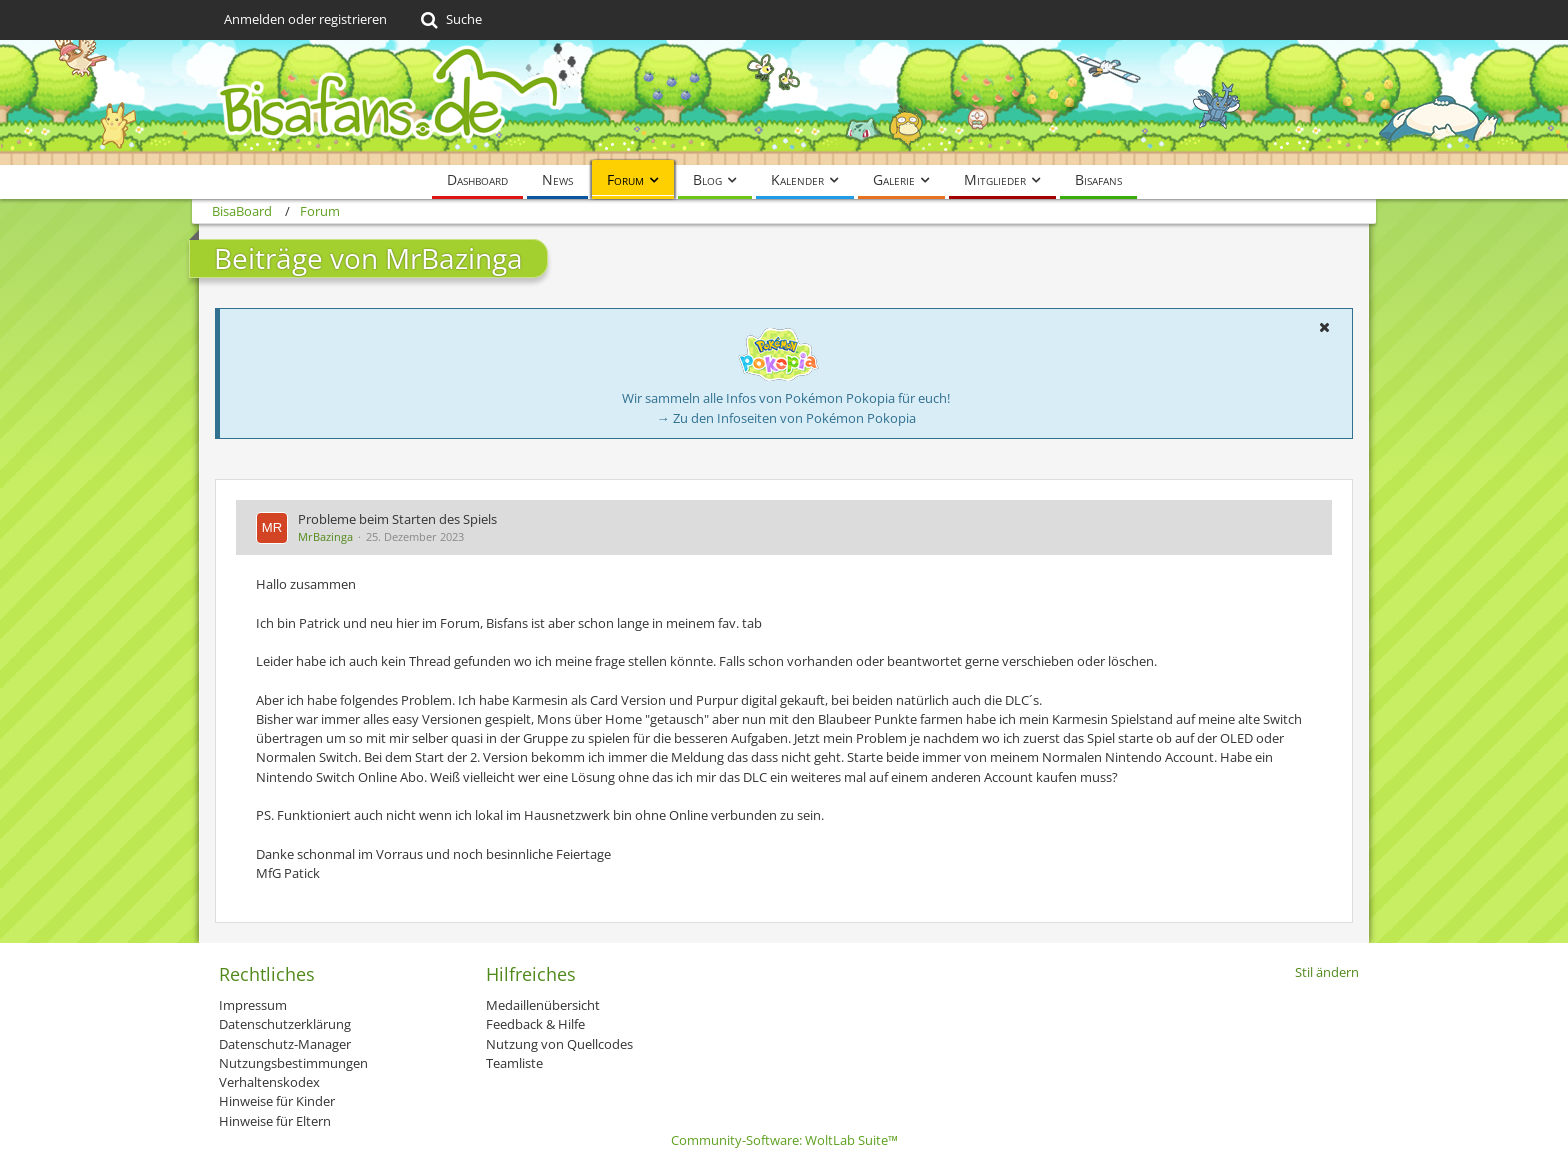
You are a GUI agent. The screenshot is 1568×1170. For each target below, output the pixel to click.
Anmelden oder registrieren (305, 19)
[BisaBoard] (784, 102)
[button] (1324, 327)
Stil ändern (1327, 972)
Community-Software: (784, 1140)
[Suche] (449, 20)
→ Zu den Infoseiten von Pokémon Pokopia (786, 418)
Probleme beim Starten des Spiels (397, 519)
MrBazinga (325, 536)
